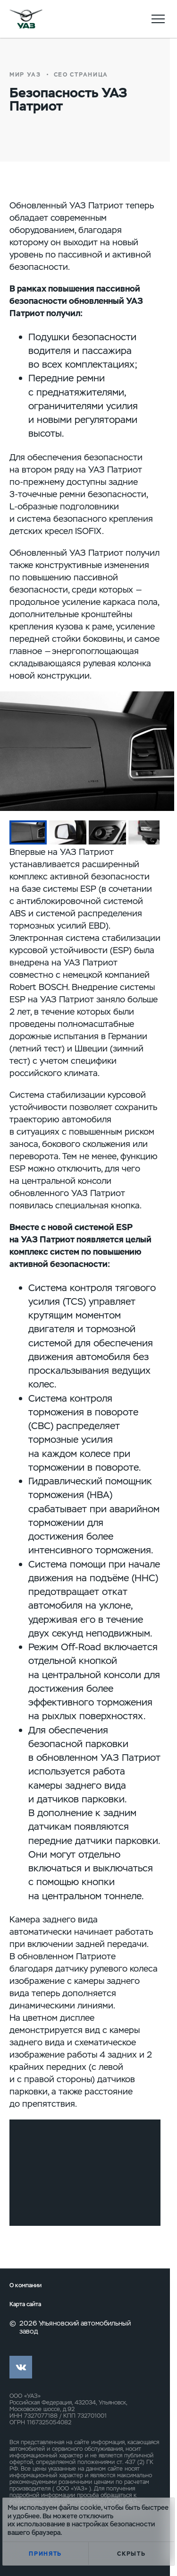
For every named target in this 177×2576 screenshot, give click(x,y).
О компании (25, 2285)
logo (25, 19)
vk (20, 2367)
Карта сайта (25, 2304)
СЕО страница (81, 74)
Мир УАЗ (25, 74)
